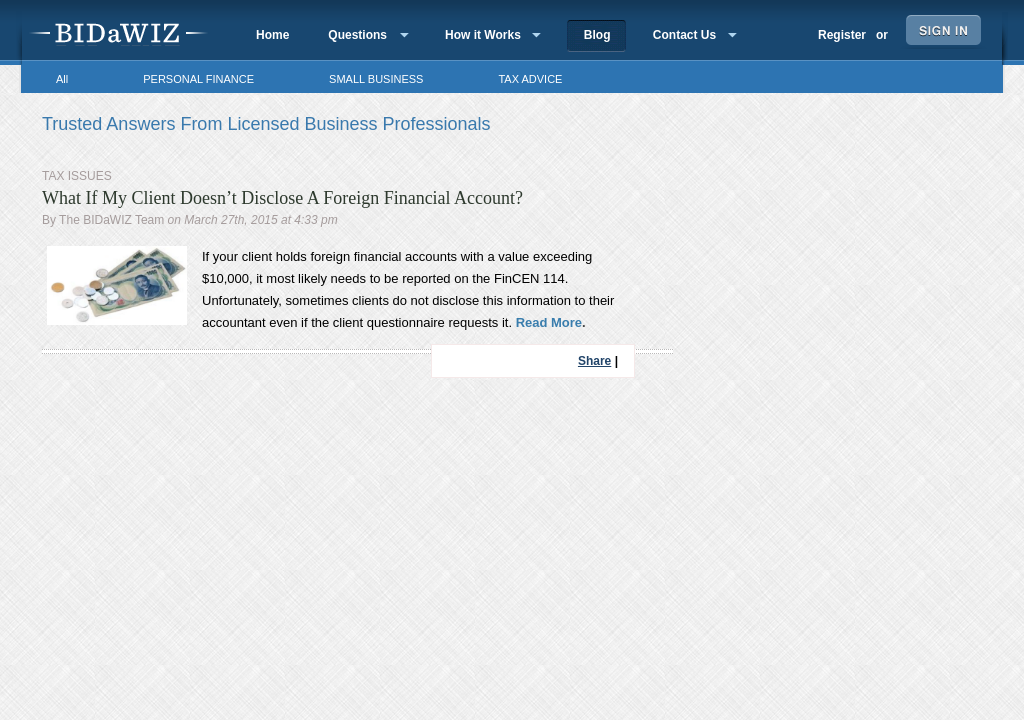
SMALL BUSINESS (376, 79)
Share (594, 361)
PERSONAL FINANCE (198, 79)
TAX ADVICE (530, 79)
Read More (547, 322)
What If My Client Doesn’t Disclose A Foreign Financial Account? (282, 198)
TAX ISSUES (77, 176)
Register (842, 35)
